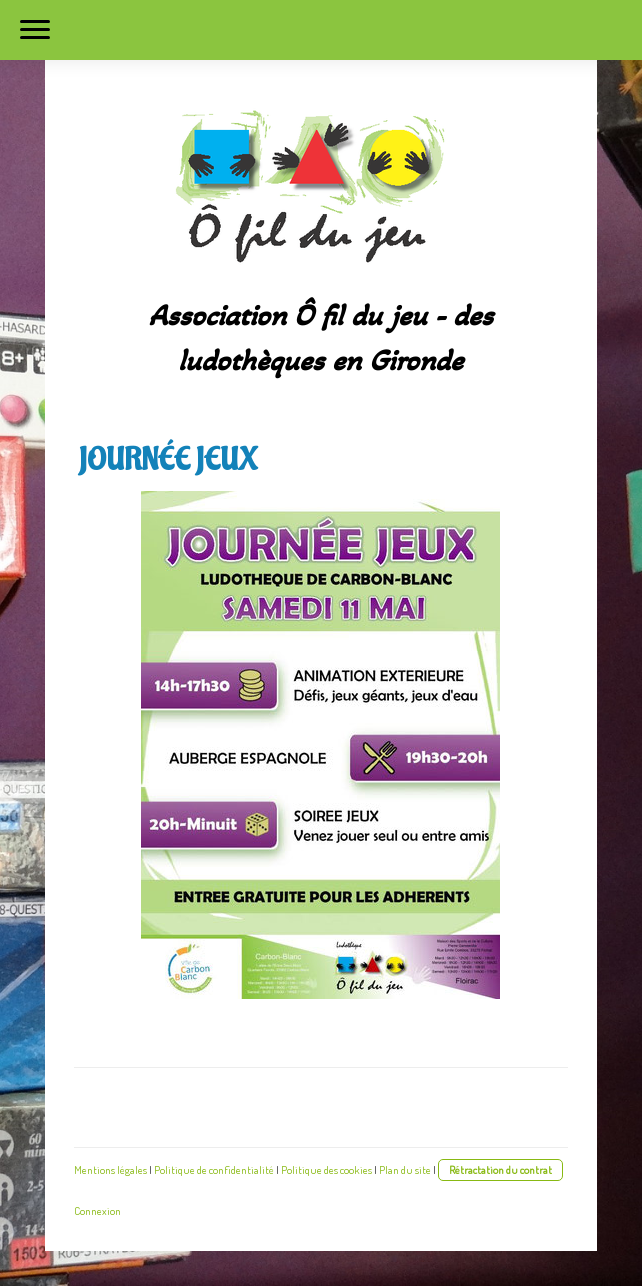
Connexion (97, 1210)
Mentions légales (110, 1169)
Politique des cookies (326, 1169)
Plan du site (405, 1169)
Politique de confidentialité (214, 1169)
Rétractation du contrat (500, 1169)
